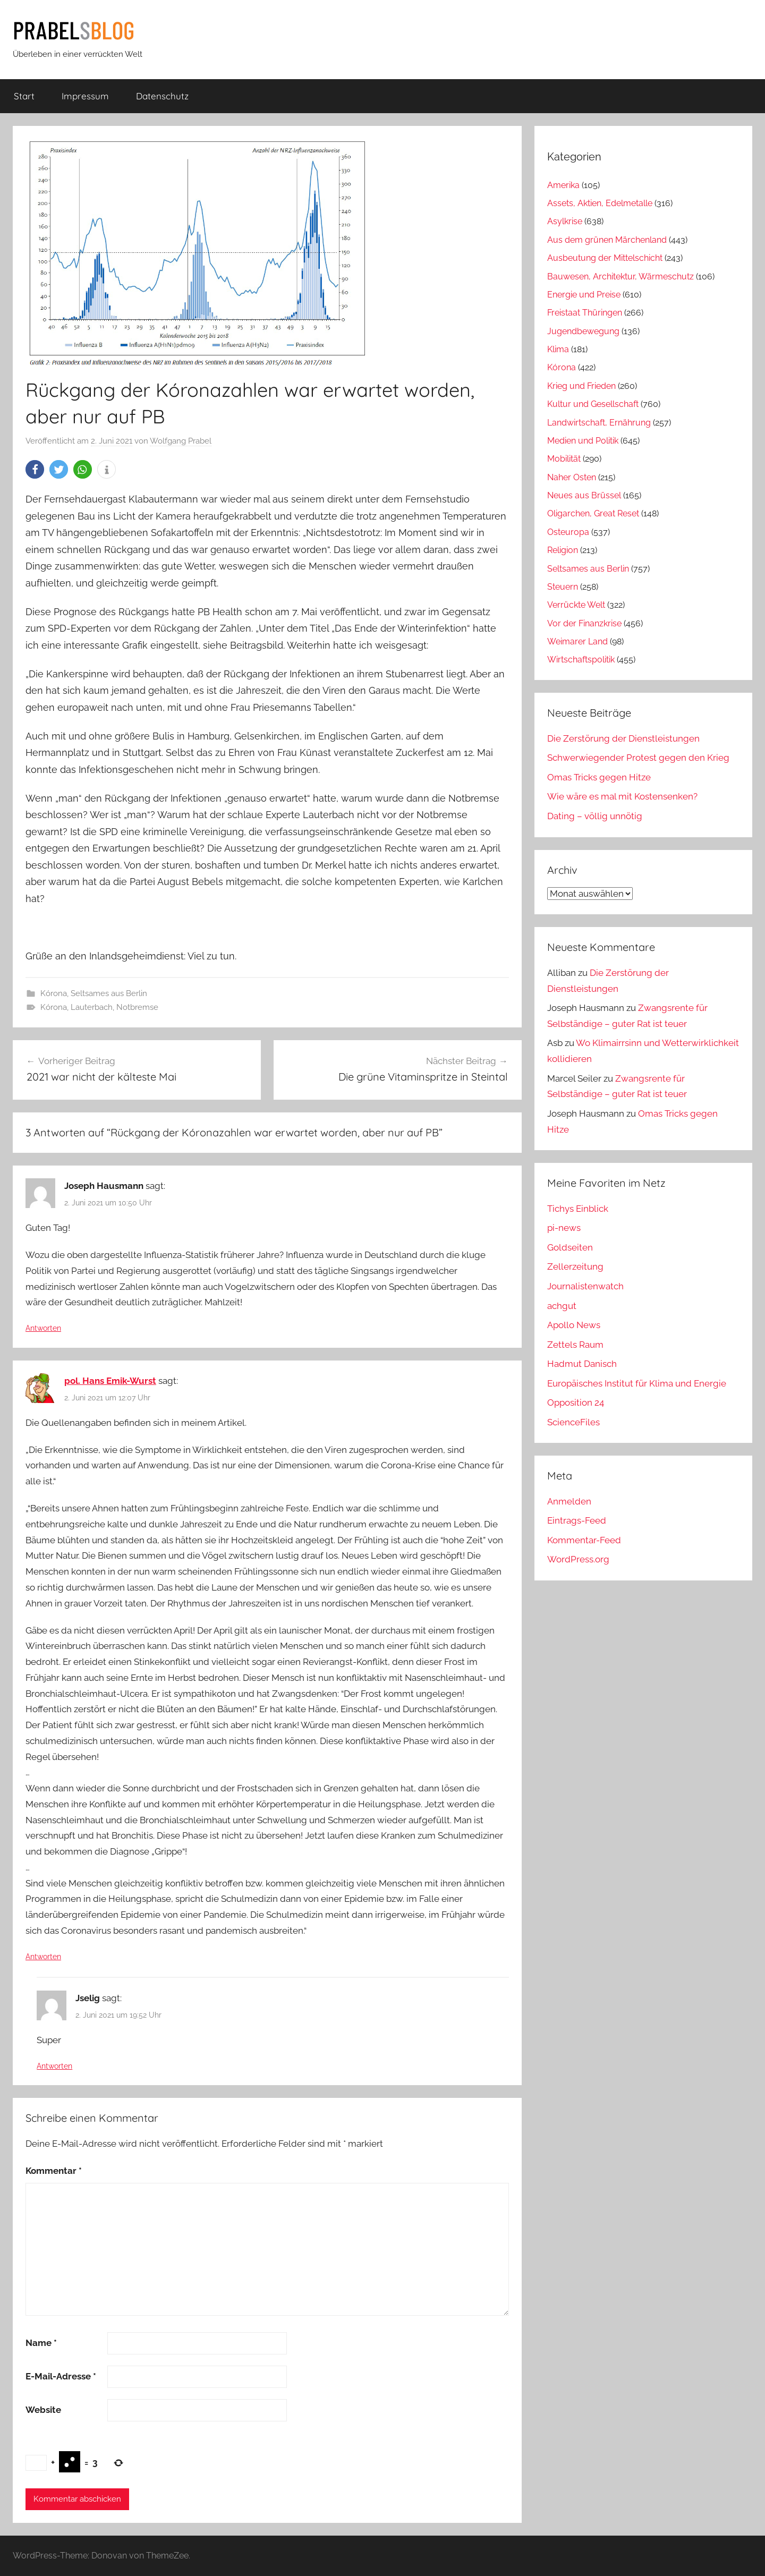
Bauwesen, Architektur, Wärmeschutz (620, 276)
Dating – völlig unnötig (594, 816)
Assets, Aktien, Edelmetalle (599, 203)
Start (24, 95)
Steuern (562, 587)
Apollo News (573, 1325)
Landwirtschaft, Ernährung (599, 423)
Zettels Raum (575, 1344)
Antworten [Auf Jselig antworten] (54, 2066)
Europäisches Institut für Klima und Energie (636, 1383)
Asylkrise (564, 221)
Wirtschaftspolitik (581, 659)
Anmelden (569, 1501)
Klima (558, 349)
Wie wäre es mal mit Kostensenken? (622, 796)
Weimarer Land (577, 641)
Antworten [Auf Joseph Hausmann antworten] (43, 1328)
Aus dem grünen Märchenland (607, 240)
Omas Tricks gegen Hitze (599, 777)
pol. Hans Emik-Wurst (110, 1380)
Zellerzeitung (575, 1266)
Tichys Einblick (577, 1208)
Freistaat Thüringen (584, 313)
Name (41, 2342)
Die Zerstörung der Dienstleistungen (623, 738)
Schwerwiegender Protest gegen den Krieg (638, 757)
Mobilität (564, 459)
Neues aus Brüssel (584, 495)
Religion (562, 550)
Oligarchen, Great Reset (593, 513)
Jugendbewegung (583, 331)
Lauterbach (92, 1007)
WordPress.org (578, 1559)
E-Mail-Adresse (61, 2376)
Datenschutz (162, 95)
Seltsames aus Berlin (109, 993)
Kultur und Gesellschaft (593, 404)
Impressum (85, 95)
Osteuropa (568, 532)
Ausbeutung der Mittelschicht (604, 258)
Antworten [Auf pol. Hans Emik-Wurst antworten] (43, 1956)
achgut (561, 1305)
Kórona (53, 993)
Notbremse (137, 1007)
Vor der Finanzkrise (584, 623)
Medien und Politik (582, 441)
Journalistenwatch (585, 1286)
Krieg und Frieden (581, 386)
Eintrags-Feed (576, 1520)
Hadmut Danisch (582, 1363)
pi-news (564, 1227)
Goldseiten (570, 1247)
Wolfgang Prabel (180, 441)
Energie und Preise (583, 295)
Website (43, 2409)
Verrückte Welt (576, 605)
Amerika (563, 185)
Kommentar (54, 2170)
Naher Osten (571, 477)
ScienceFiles (573, 1422)
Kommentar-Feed (584, 1540)
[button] (35, 469)
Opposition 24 (575, 1402)
